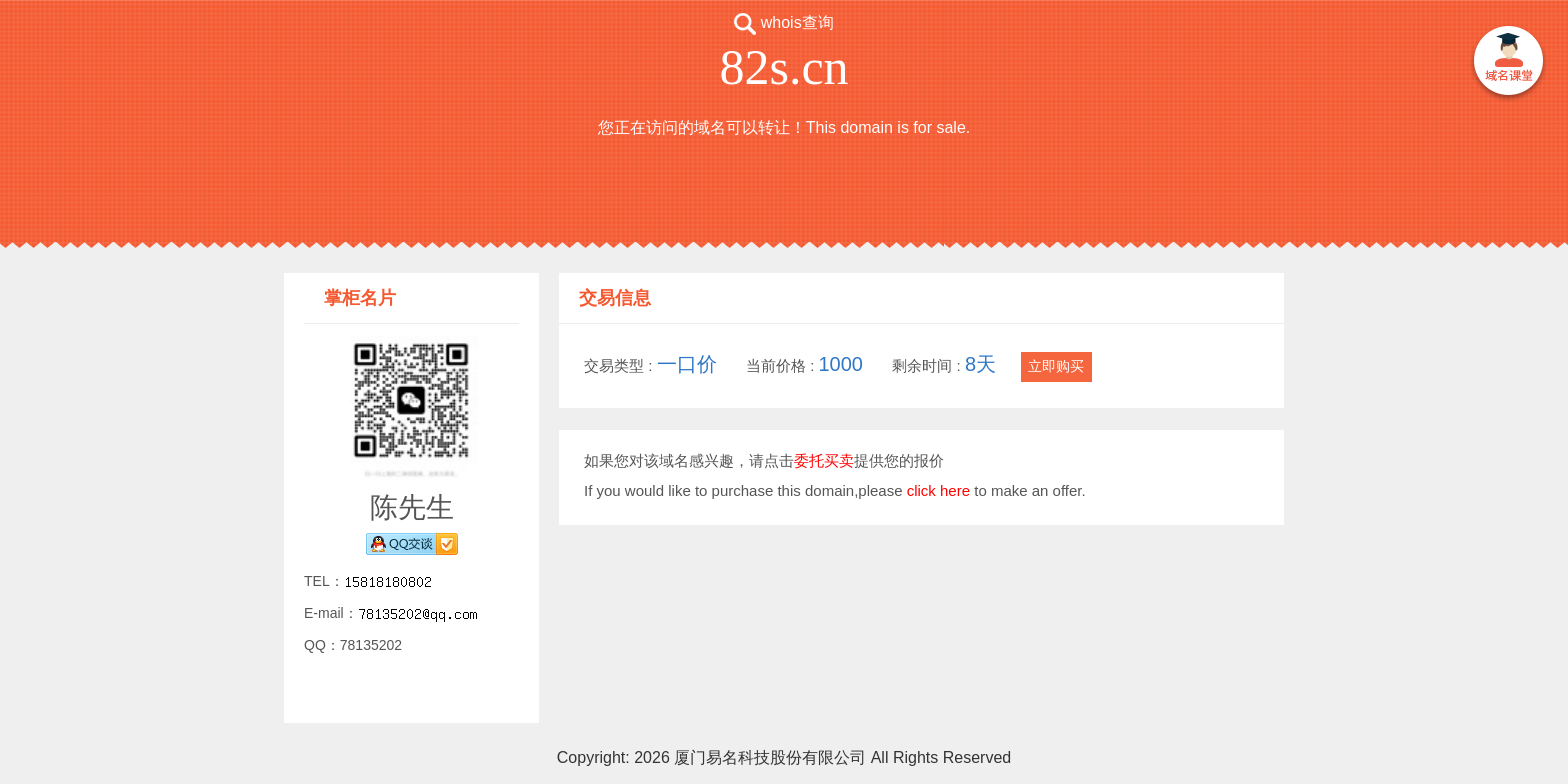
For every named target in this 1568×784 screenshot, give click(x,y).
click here (938, 490)
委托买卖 (824, 460)
